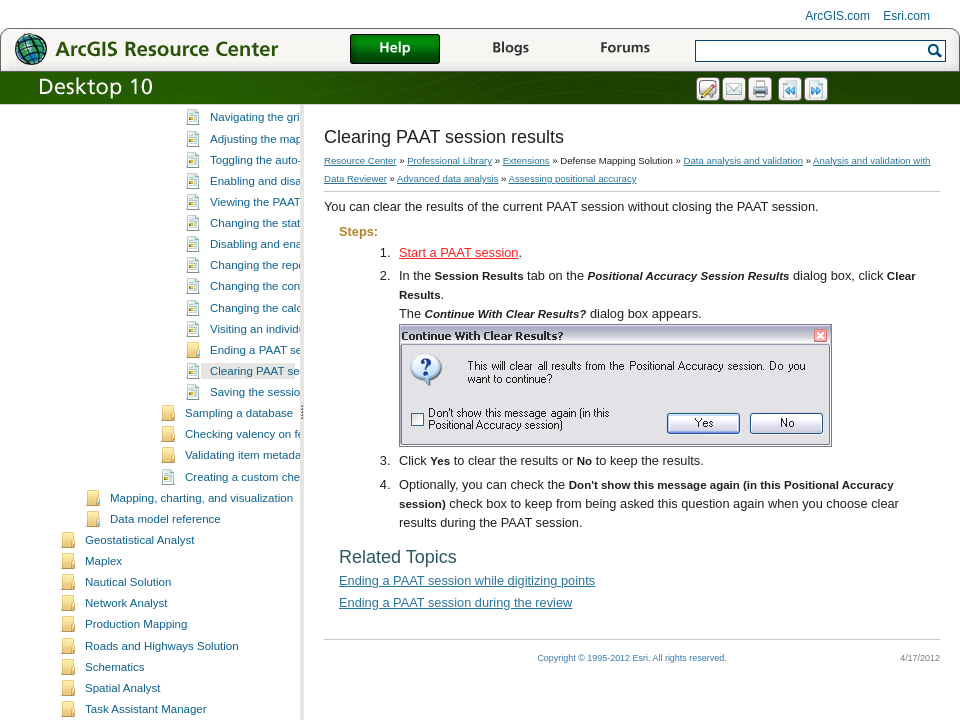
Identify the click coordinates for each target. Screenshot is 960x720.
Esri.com (906, 16)
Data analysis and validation (743, 160)
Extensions (526, 160)
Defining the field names (272, 155)
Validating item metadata (248, 535)
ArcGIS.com (837, 16)
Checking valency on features (260, 514)
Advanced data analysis (447, 178)
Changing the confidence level (287, 366)
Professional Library (449, 160)
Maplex (103, 641)
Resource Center (360, 160)
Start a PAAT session (459, 252)
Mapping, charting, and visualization (201, 578)
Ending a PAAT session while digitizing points (467, 580)
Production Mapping (136, 704)
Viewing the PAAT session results (295, 282)
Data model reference (165, 599)
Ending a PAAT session (269, 430)
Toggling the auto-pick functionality (298, 240)
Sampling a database (239, 493)
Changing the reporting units (282, 345)
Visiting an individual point (276, 409)
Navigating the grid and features (291, 197)
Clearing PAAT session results (287, 451)
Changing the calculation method (294, 388)
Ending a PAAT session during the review (455, 602)
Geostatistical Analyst (139, 620)
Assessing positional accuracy (573, 178)
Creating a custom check (248, 557)
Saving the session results (277, 472)
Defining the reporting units (279, 134)
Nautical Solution (128, 662)
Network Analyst (126, 683)
